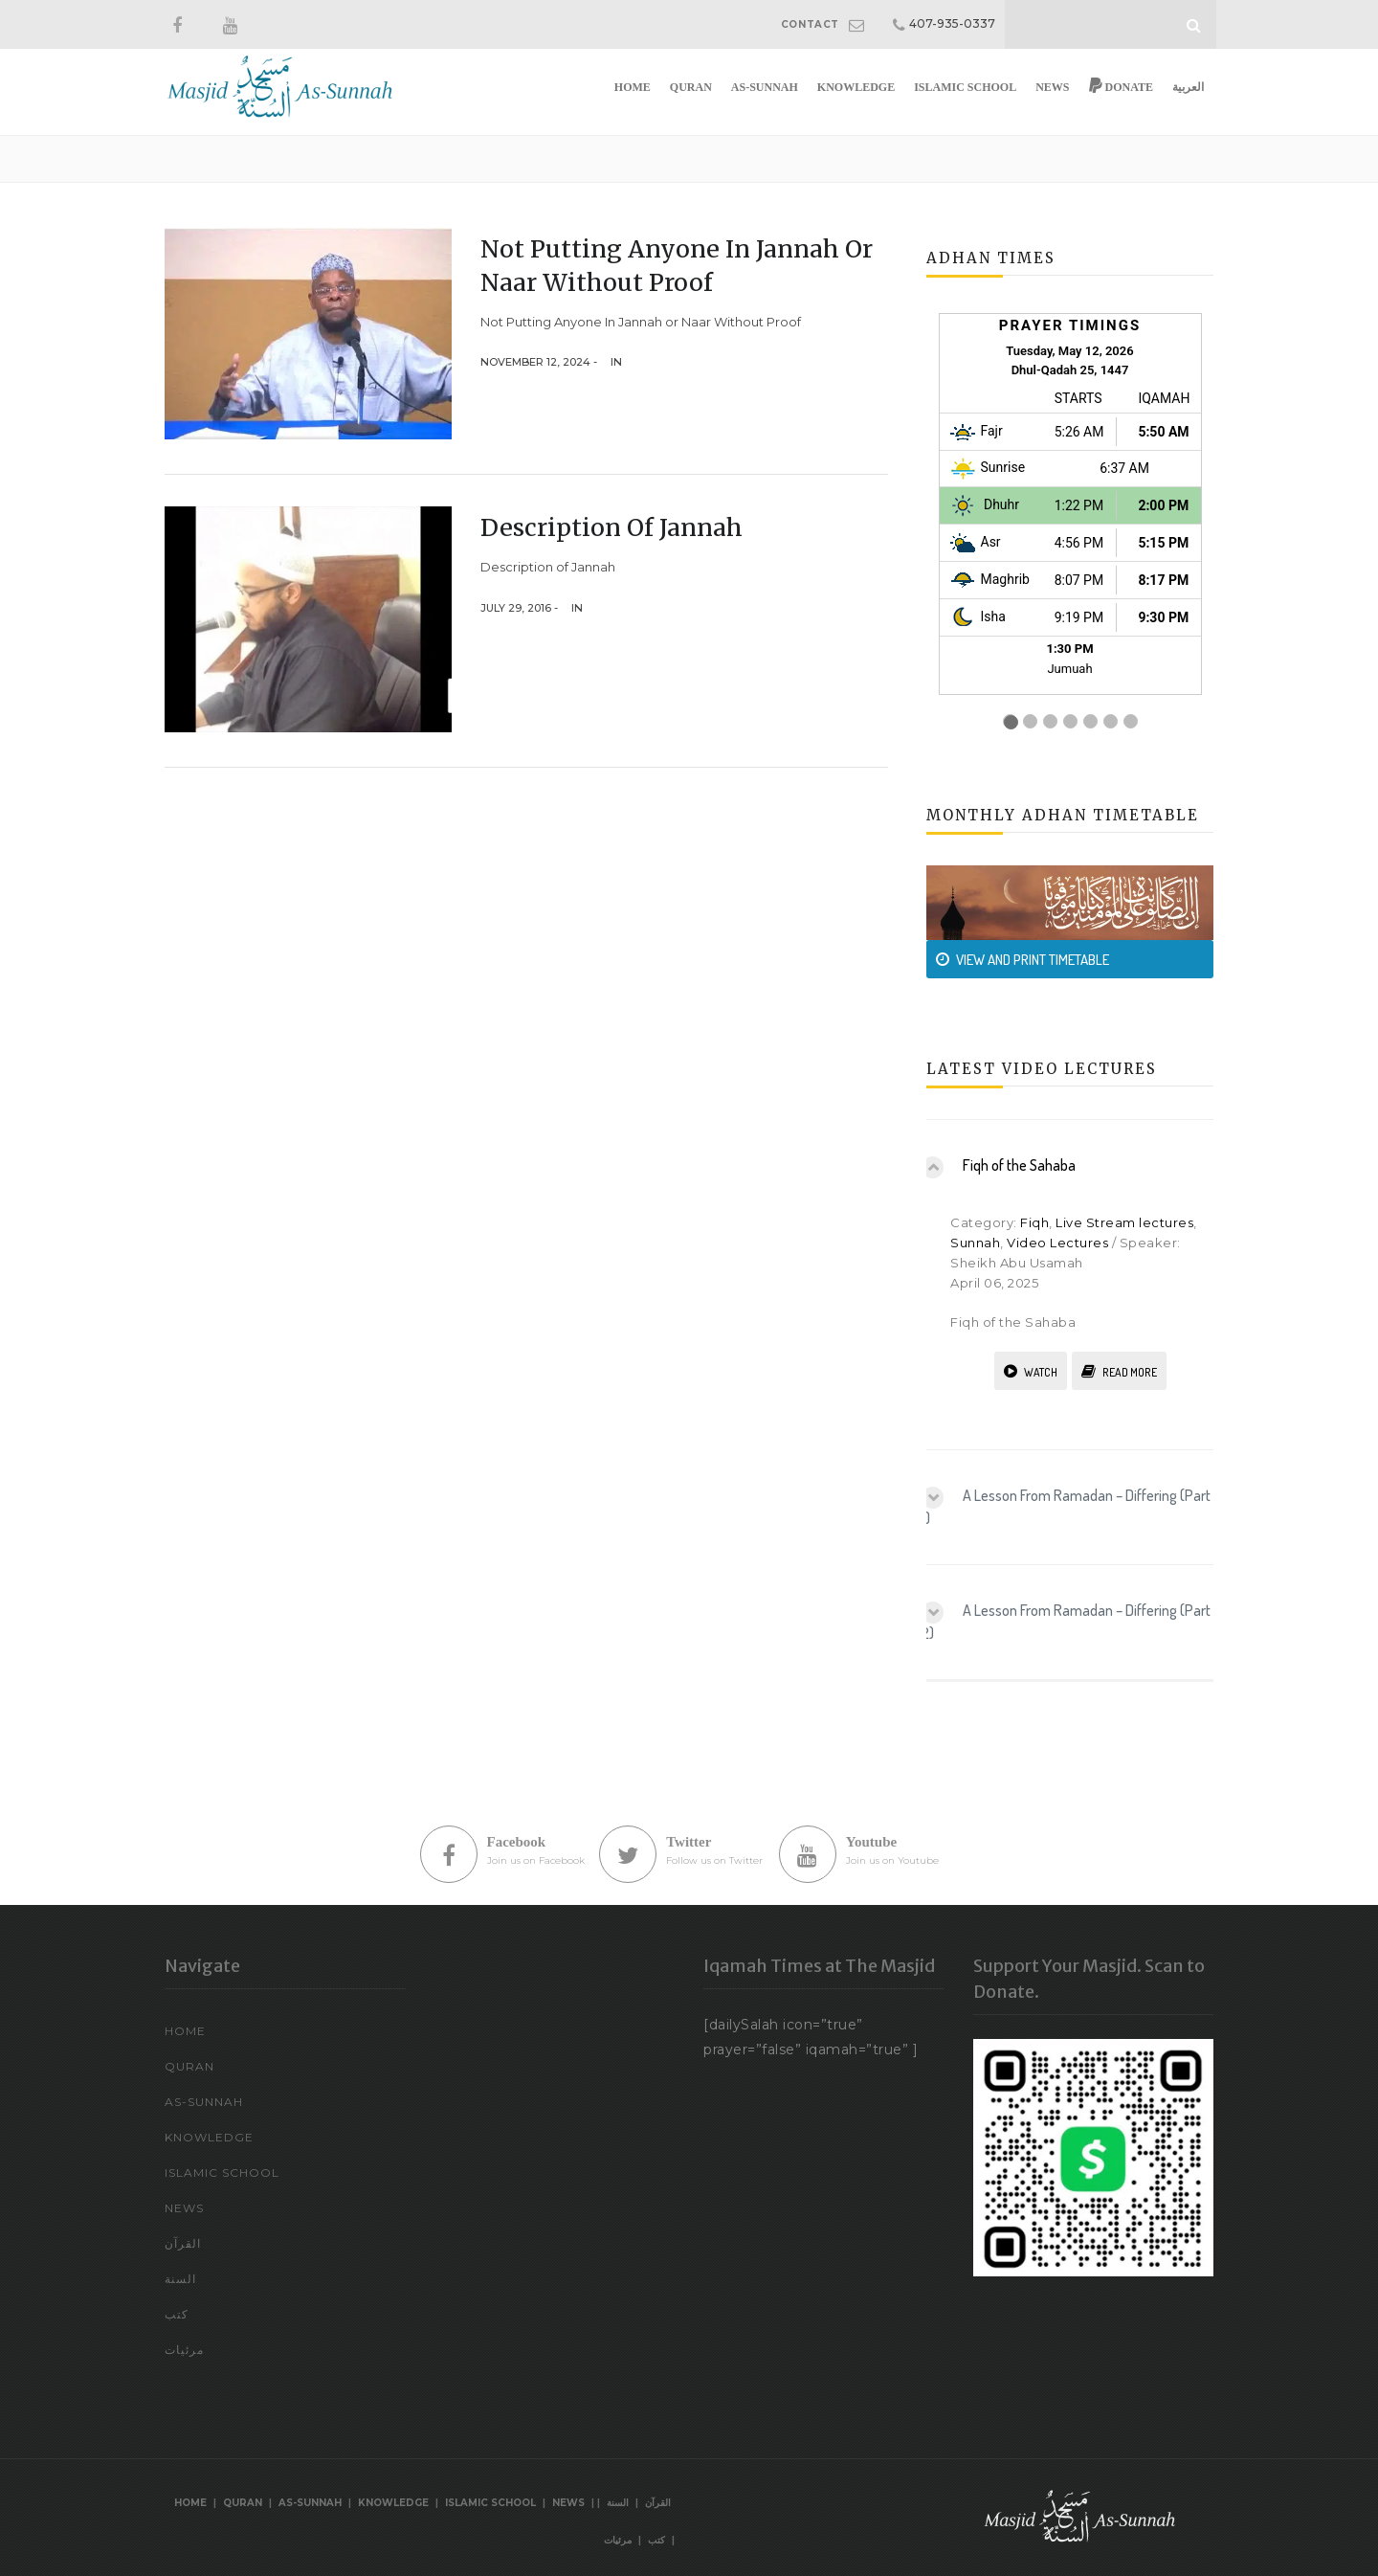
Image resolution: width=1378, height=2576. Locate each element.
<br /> (1069, 523)
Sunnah (975, 1242)
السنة (180, 2279)
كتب (177, 2314)
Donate (1121, 86)
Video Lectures (1057, 1242)
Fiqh (1034, 1222)
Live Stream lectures (1124, 1222)
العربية (1188, 87)
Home (632, 87)
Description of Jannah (611, 527)
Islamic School (965, 87)
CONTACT (810, 24)
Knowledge (856, 87)
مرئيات (184, 2349)
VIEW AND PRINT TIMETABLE (1022, 960)
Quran (691, 87)
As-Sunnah (764, 87)
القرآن (183, 2243)
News (1052, 87)
